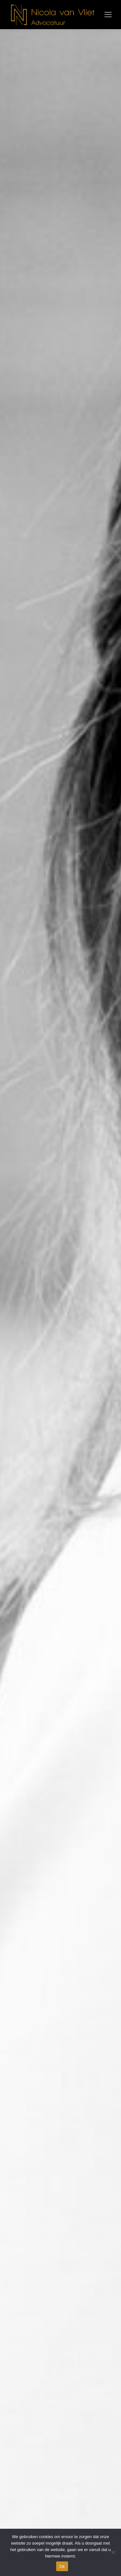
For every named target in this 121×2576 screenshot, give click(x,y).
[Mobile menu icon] (108, 14)
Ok (62, 2566)
